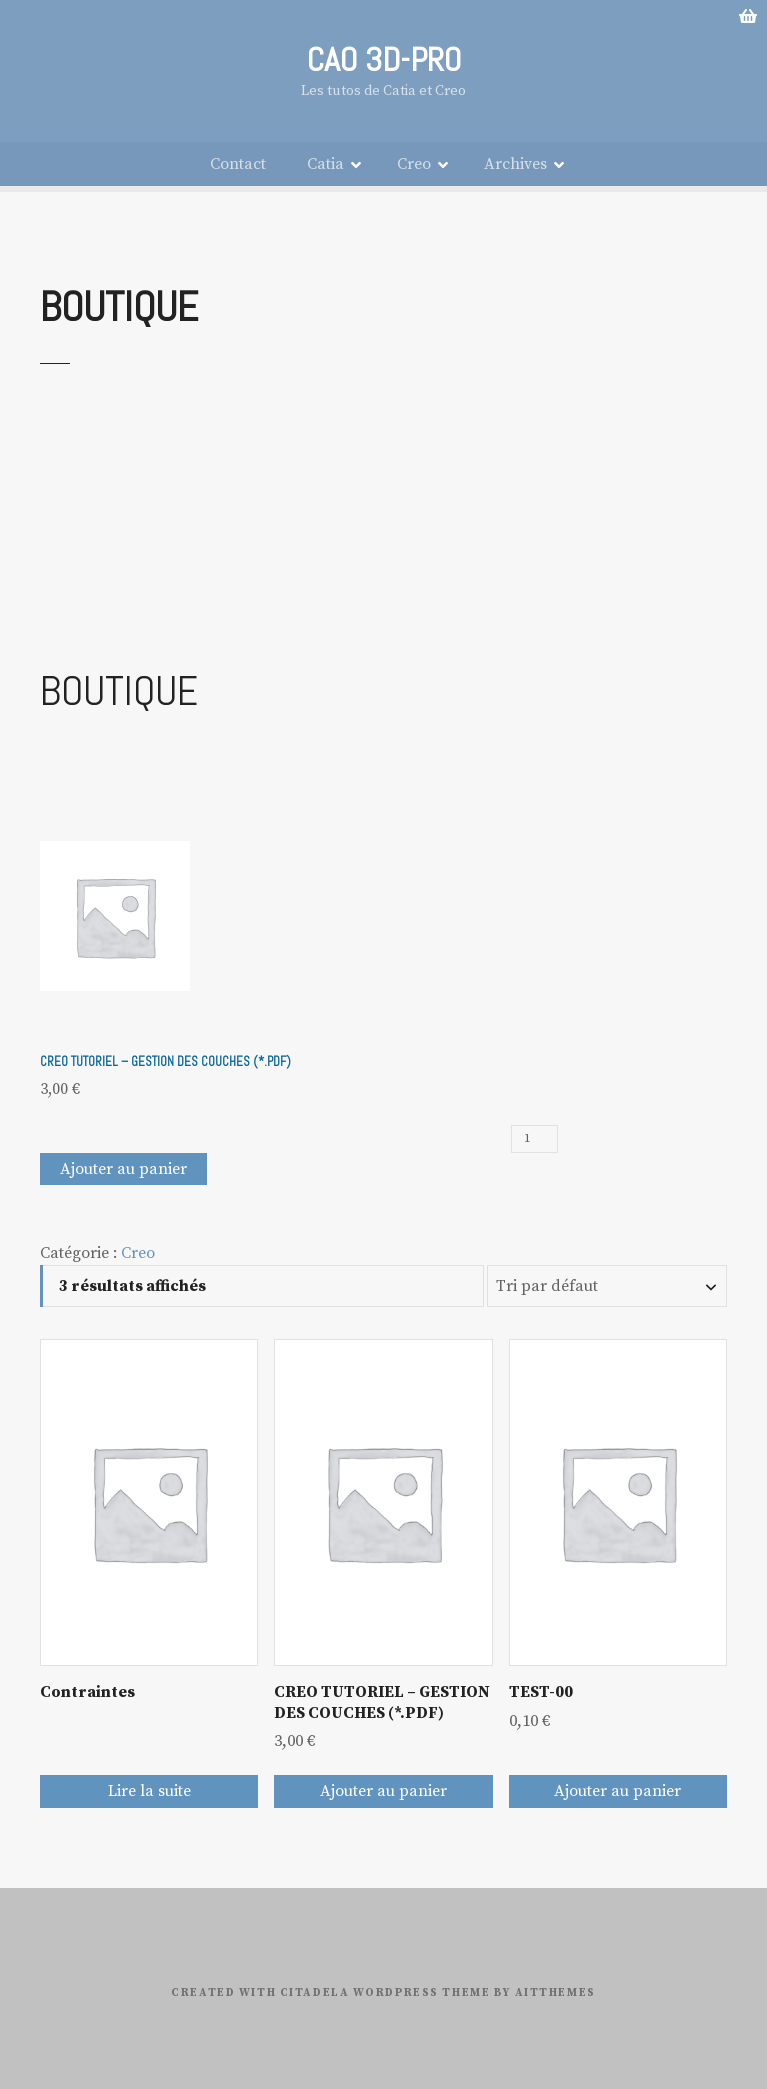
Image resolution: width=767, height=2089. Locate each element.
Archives (515, 162)
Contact (238, 162)
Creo (414, 162)
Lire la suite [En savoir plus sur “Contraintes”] (149, 1789)
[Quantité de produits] (534, 1137)
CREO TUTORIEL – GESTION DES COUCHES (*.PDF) (165, 1059)
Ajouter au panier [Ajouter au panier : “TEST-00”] (617, 1789)
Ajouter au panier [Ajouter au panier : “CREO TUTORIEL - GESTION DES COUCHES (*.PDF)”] (383, 1789)
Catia (325, 162)
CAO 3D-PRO (383, 59)
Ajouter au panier (123, 1166)
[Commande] (607, 1284)
